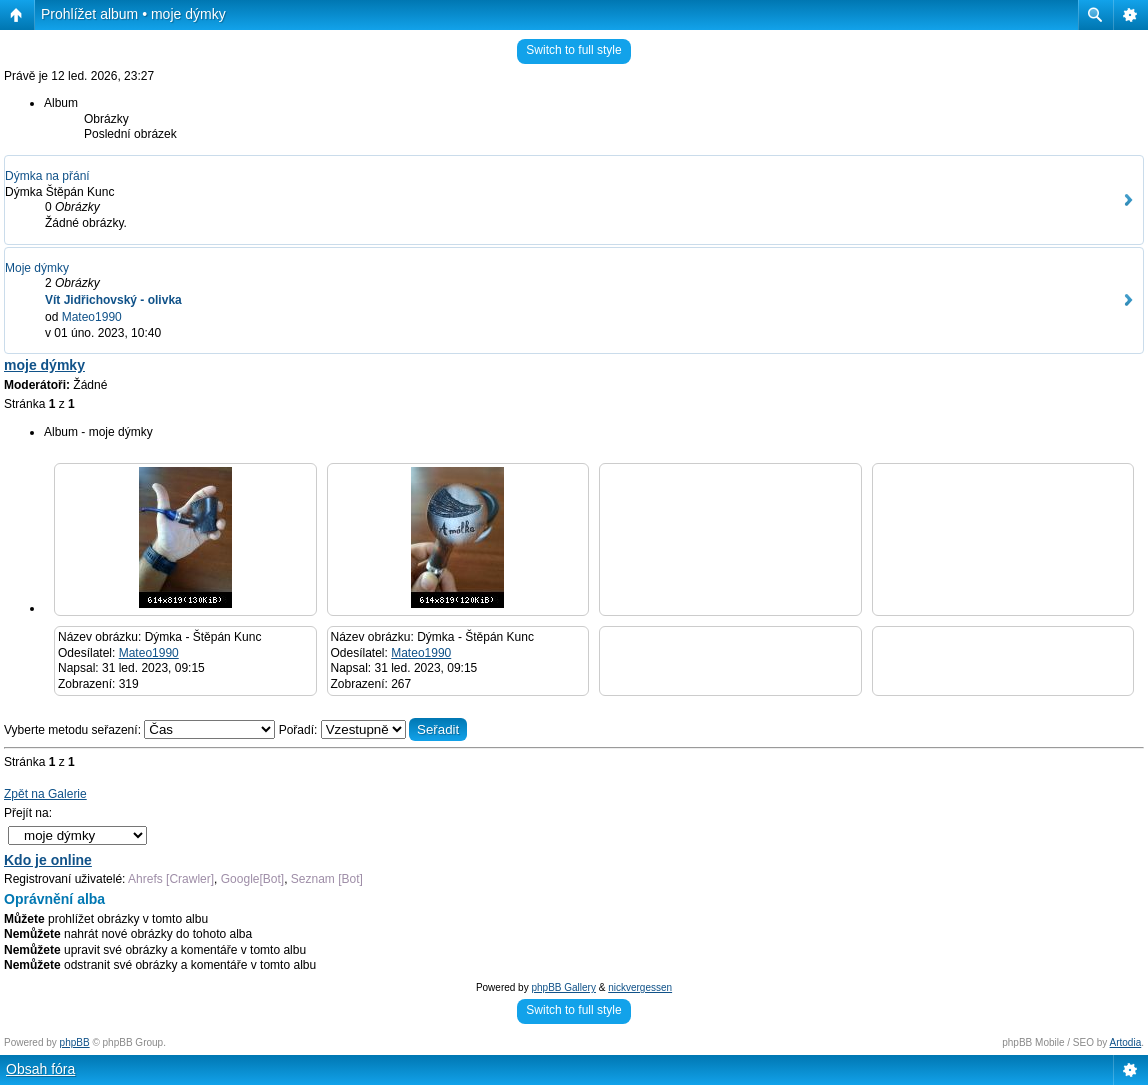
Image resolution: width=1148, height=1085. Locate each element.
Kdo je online (48, 860)
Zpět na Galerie (45, 794)
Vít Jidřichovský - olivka (113, 300)
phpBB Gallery (563, 987)
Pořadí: (373, 730)
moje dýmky (44, 365)
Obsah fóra (40, 1069)
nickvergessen (640, 987)
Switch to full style (573, 50)
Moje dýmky (37, 268)
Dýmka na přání (47, 176)
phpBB (75, 1042)
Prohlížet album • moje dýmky (133, 14)
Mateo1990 (92, 317)
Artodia (1126, 1042)
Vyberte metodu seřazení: (141, 730)
